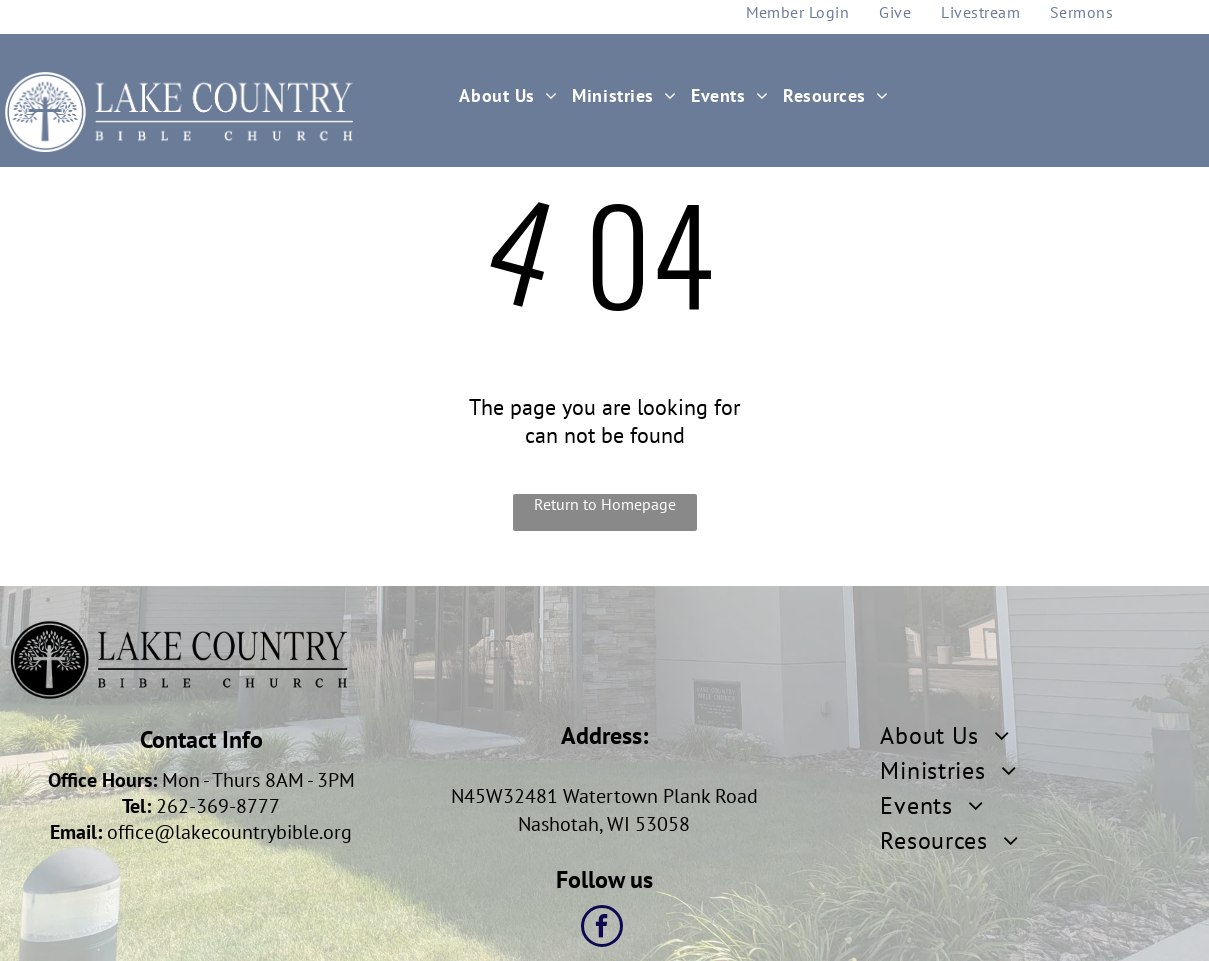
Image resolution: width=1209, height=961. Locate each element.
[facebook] (602, 928)
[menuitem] (515, 95)
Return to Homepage (605, 504)
